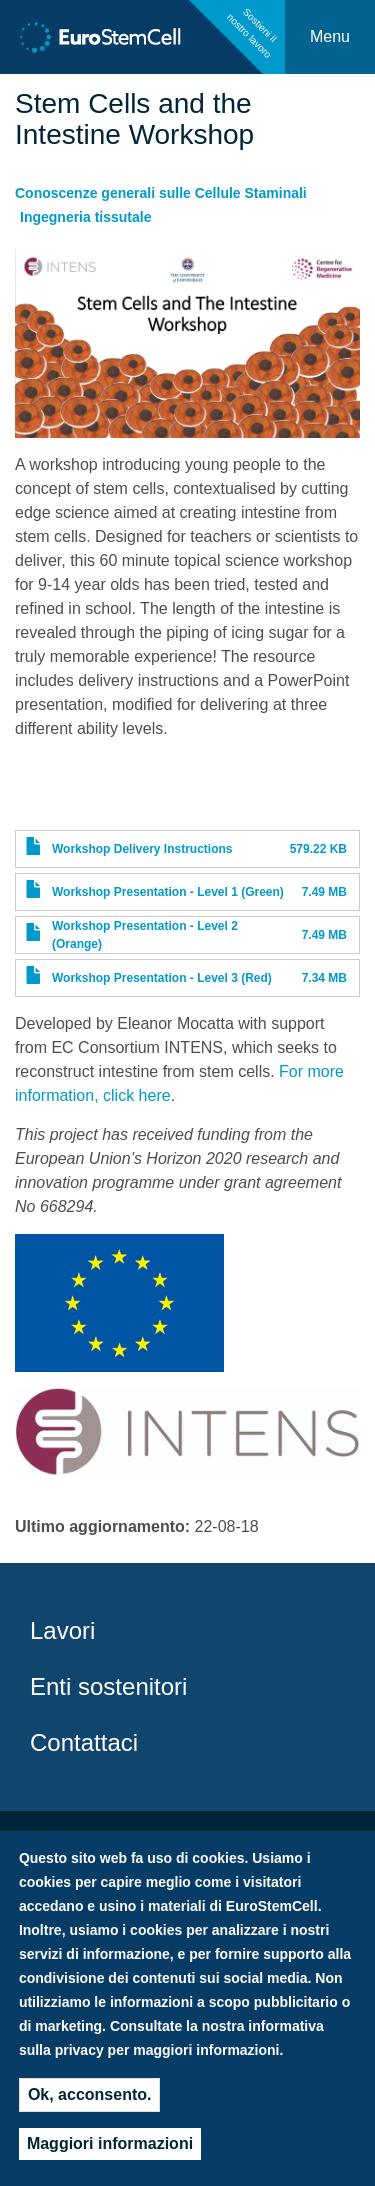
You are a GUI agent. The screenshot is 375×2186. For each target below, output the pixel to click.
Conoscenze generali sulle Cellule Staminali (161, 193)
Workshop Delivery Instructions (142, 849)
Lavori (62, 1630)
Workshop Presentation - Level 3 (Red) (162, 978)
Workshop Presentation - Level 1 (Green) (168, 892)
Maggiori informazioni (110, 2150)
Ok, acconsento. (90, 2101)
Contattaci (84, 1742)
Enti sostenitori (108, 1686)
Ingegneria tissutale (85, 217)
